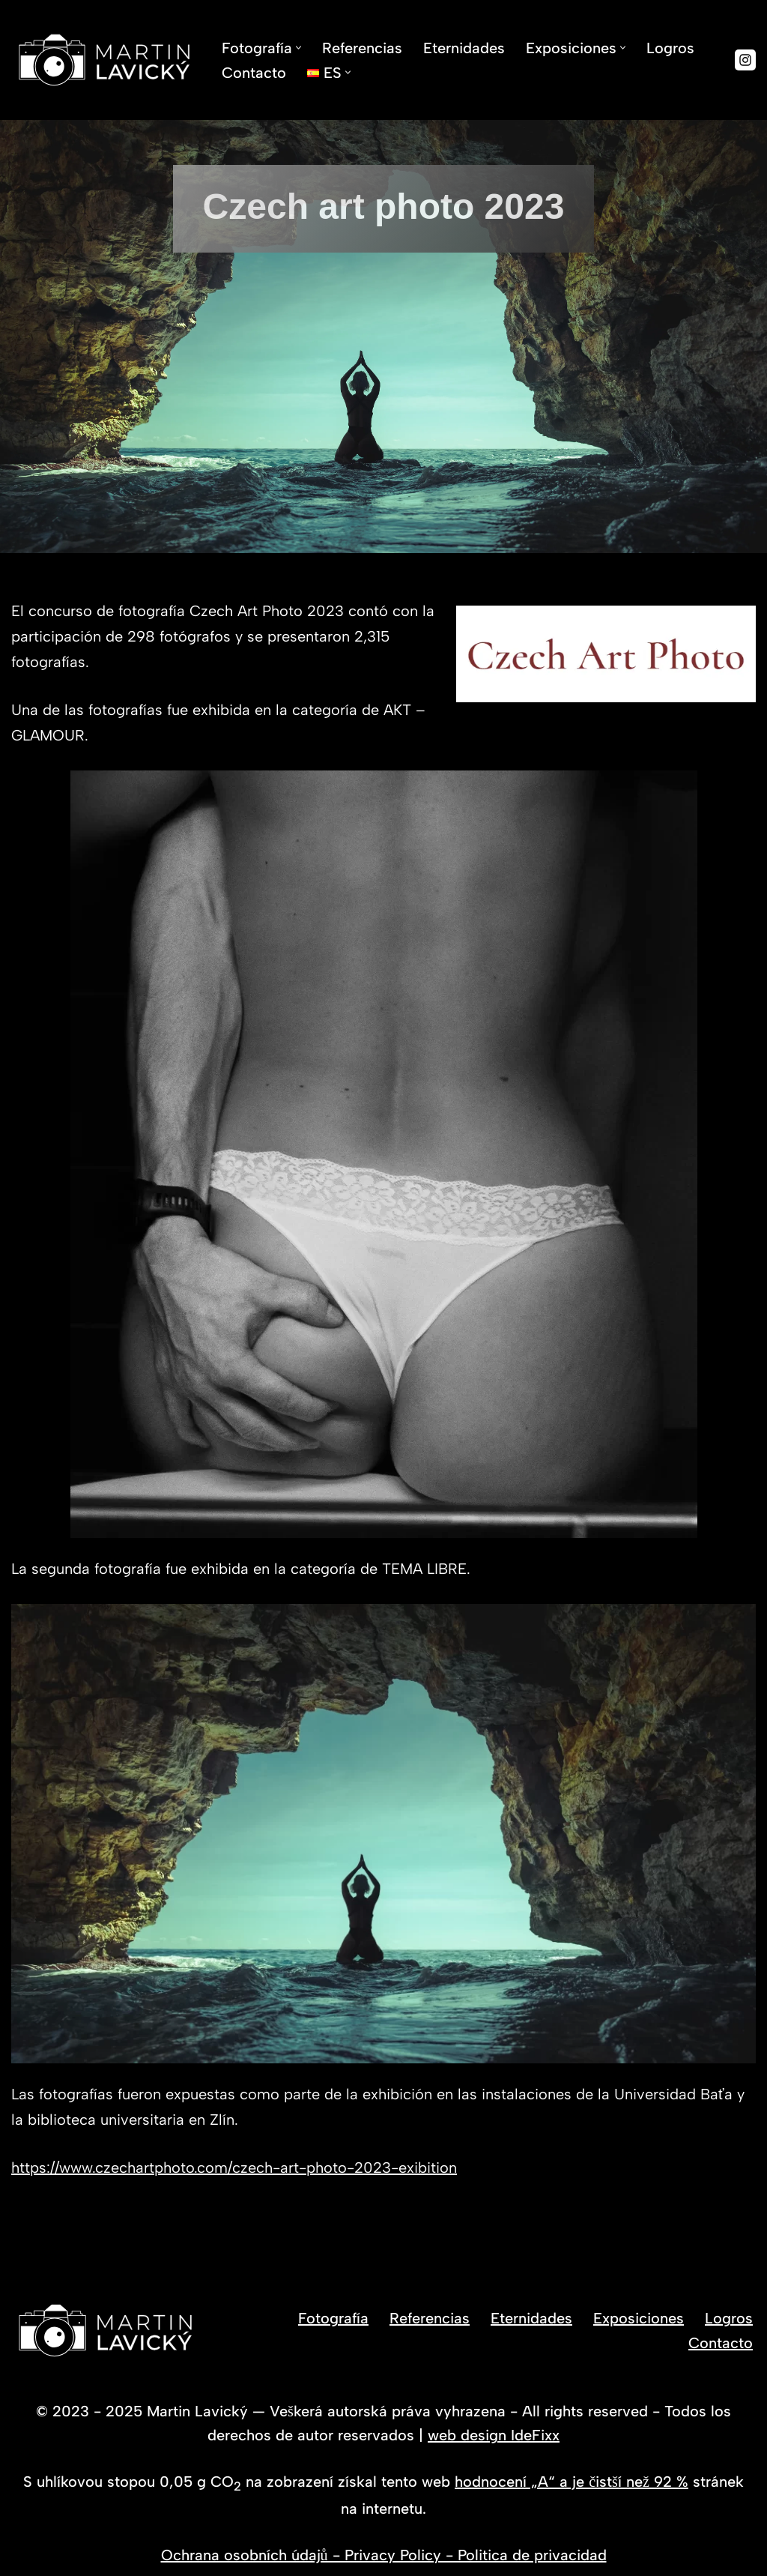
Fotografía (333, 2318)
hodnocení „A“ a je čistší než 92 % (571, 2482)
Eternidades (464, 48)
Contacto (254, 73)
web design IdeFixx (494, 2435)
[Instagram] (745, 59)
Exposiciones (638, 2318)
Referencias (362, 48)
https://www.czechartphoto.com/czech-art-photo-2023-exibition (234, 2168)
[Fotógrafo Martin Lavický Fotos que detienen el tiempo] (103, 59)
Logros (670, 48)
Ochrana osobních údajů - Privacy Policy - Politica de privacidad (384, 2555)
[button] (298, 47)
